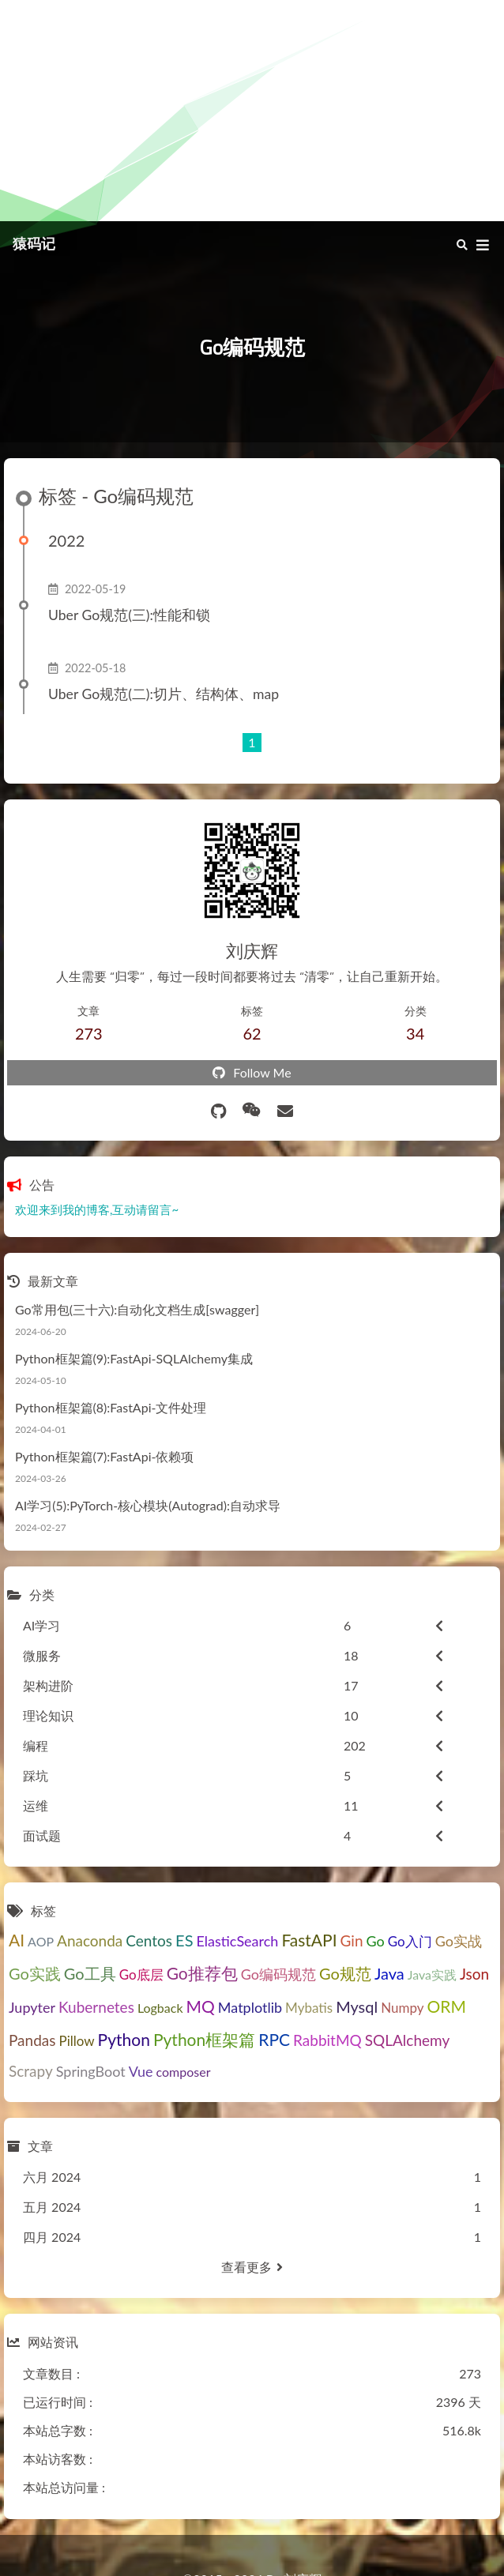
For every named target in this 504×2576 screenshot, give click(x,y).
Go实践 (35, 1973)
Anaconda (89, 1940)
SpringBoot (91, 2071)
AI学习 (41, 1625)
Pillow (76, 2041)
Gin (351, 1940)
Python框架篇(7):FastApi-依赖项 (104, 1456)
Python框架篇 (204, 2039)
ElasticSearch (237, 1941)
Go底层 (141, 1974)
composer (183, 2071)
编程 (35, 1745)
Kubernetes (96, 2007)
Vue (141, 2071)
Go (376, 1941)
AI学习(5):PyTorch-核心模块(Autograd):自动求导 (147, 1505)
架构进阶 (48, 1685)
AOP (41, 1941)
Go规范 (345, 1973)
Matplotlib (250, 2007)
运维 (35, 1805)
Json (474, 1974)
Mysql (357, 2006)
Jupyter (32, 2007)
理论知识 (48, 1715)
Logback (160, 2007)
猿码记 (34, 243)
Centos (149, 1940)
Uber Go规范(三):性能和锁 (129, 615)
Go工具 (90, 1973)
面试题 (42, 1835)
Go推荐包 (202, 1973)
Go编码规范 (278, 1974)
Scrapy (31, 2071)
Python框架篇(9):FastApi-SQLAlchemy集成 (134, 1358)
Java (389, 1973)
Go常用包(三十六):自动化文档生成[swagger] (137, 1309)
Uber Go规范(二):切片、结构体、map (163, 694)
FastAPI (309, 1940)
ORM (446, 2006)
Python (124, 2039)
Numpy (402, 2007)
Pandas (32, 2040)
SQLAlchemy (407, 2040)
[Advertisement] (252, 110)
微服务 (42, 1655)
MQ (200, 2006)
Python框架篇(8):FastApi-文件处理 (110, 1407)
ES (184, 1940)
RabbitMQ (327, 2040)
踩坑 (35, 1775)
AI (16, 1940)
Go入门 (410, 1941)
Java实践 (432, 1974)
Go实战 (458, 1941)
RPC (274, 2039)
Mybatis (309, 2007)
